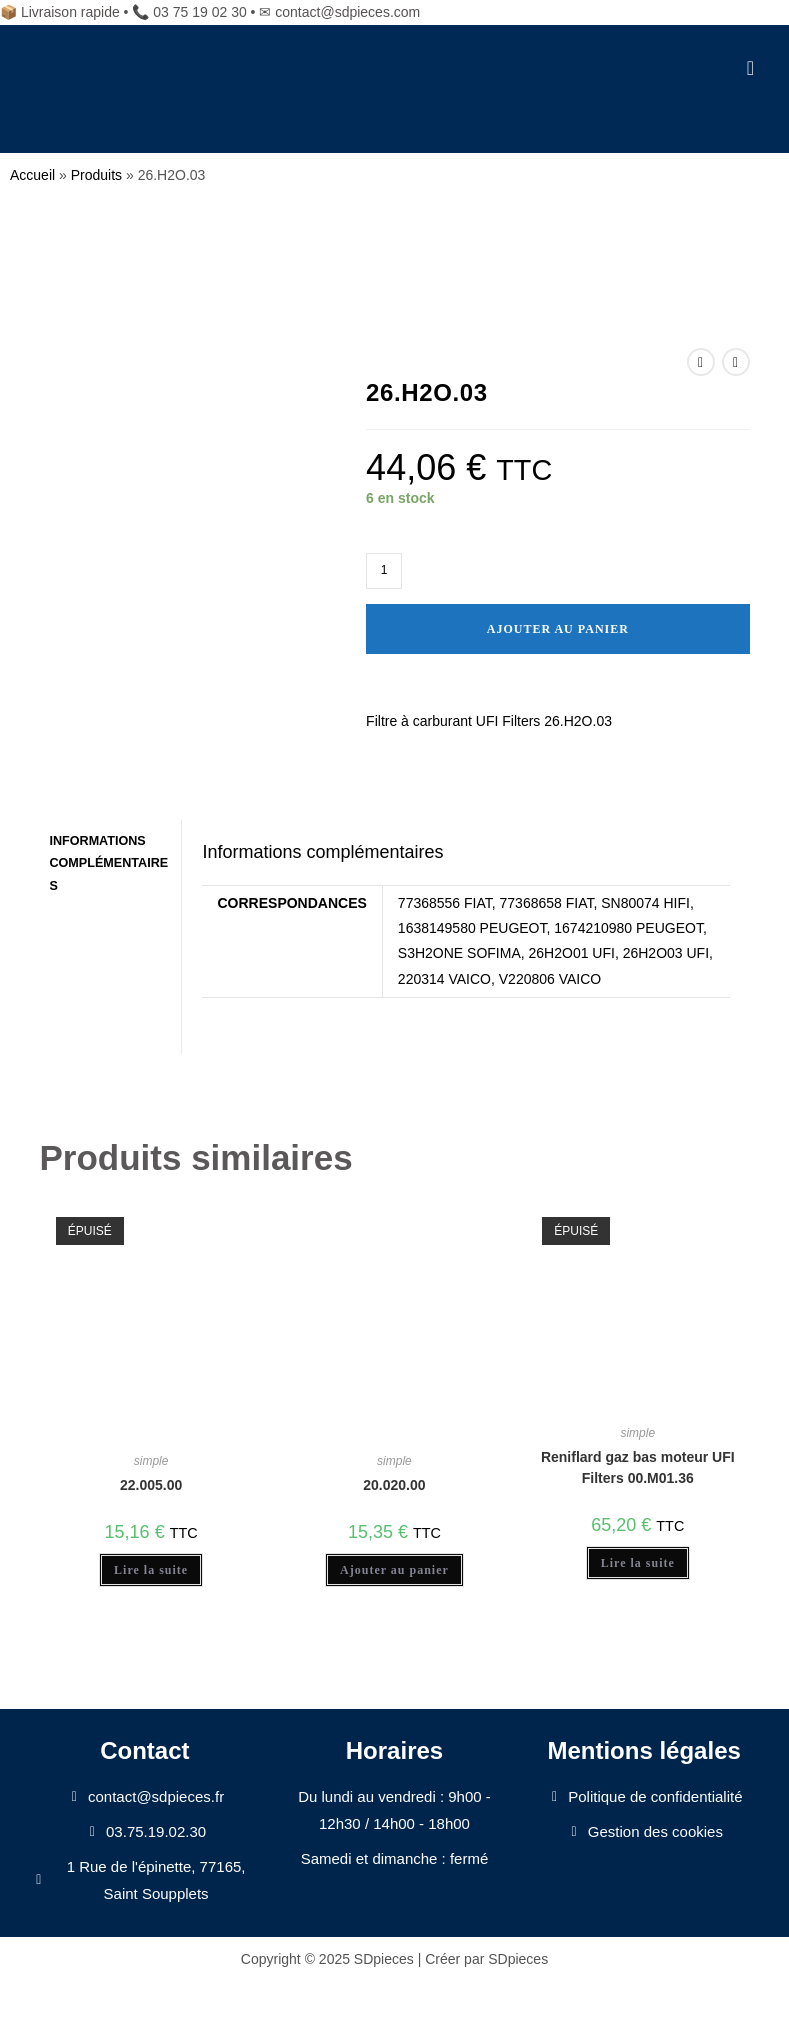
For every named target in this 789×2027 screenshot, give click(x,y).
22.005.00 (151, 1485)
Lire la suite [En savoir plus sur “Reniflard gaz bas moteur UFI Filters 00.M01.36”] (638, 1563)
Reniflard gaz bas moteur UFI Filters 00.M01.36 (638, 1467)
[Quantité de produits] (384, 571)
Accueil (32, 175)
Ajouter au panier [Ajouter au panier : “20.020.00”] (394, 1570)
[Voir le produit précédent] (701, 362)
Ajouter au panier (558, 629)
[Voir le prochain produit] (736, 362)
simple (151, 1461)
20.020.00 (394, 1485)
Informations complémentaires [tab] (108, 862)
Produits (96, 175)
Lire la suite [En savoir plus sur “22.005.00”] (151, 1570)
